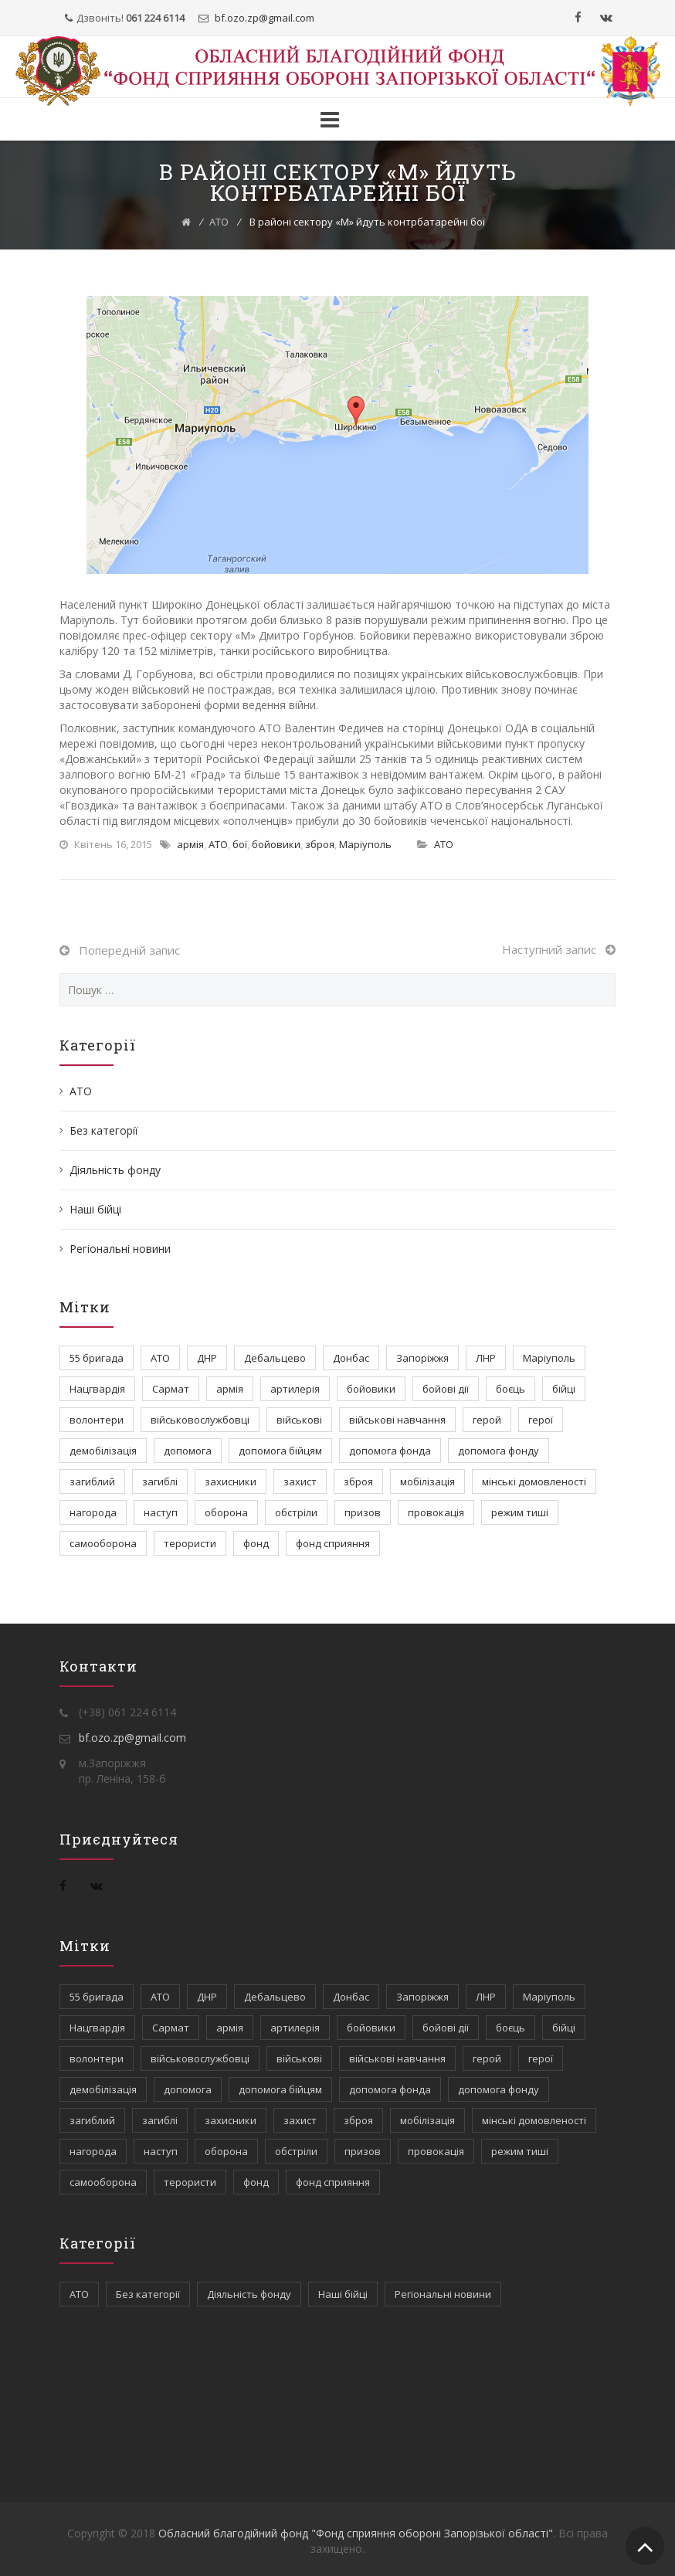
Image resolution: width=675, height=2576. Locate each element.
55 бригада (97, 1358)
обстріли (296, 1512)
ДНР (207, 1358)
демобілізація (103, 1451)
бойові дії (445, 1389)
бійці (563, 1389)
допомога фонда (390, 1451)
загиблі (160, 1481)
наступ (161, 1512)
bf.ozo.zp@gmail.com (132, 1737)
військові (299, 1420)
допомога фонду (498, 1451)
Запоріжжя (422, 1358)
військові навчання (397, 1420)
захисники (230, 1481)
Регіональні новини (120, 1248)
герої (540, 1420)
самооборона (103, 1543)
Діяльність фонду (115, 1169)
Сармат (170, 1389)
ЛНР (486, 1358)
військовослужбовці (200, 1420)
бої (239, 844)
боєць (510, 1389)
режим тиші (519, 1512)
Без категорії (104, 1130)
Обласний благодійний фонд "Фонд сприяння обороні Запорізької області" (355, 2533)
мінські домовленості (534, 1481)
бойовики (276, 844)
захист (300, 1481)
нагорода (93, 1512)
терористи (190, 1543)
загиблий (92, 1481)
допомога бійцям (280, 1451)
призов (362, 1512)
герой (487, 1420)
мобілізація (427, 1481)
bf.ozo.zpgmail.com (263, 18)
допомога (188, 1451)
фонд (256, 1543)
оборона (226, 1512)
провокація (436, 1512)
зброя (319, 844)
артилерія (295, 1389)
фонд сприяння (333, 1543)
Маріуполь (365, 844)
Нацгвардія (97, 1389)
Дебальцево (275, 1358)
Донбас (351, 1358)
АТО (219, 222)
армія (190, 844)
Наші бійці (95, 1209)
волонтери (97, 1420)
